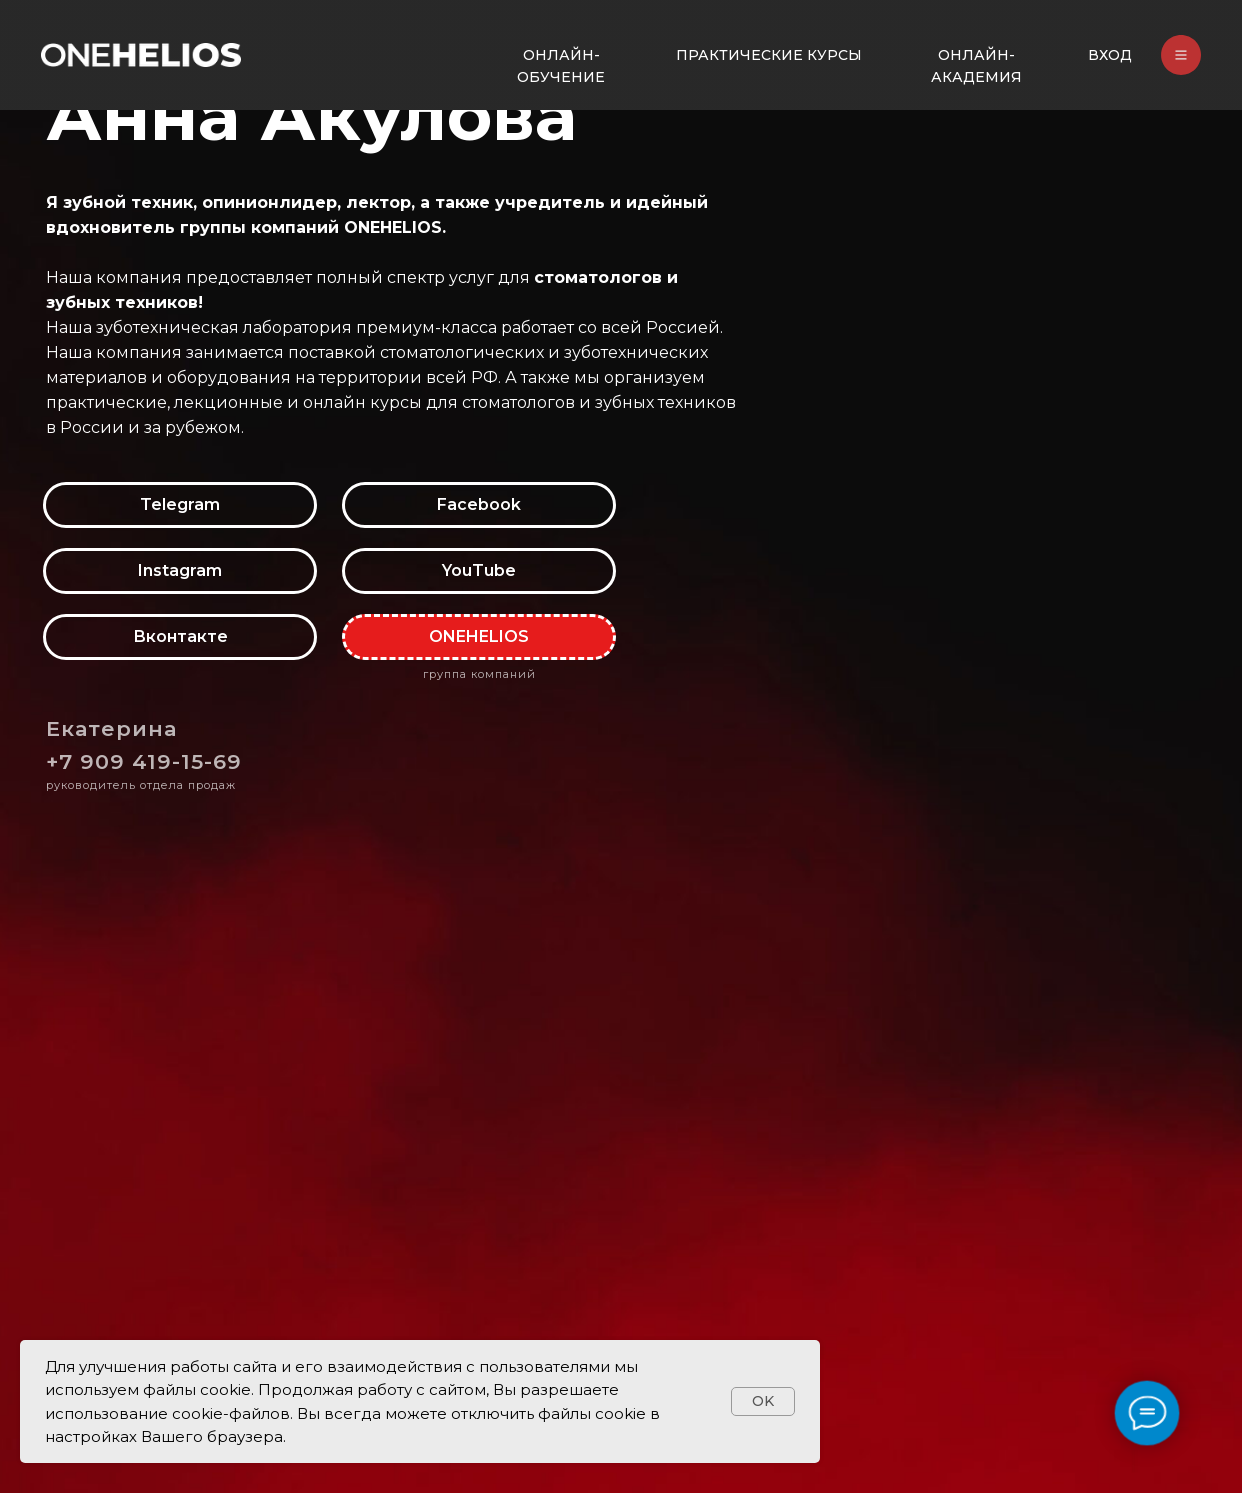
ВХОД (1110, 55)
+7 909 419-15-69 (144, 761)
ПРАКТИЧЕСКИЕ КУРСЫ (769, 55)
